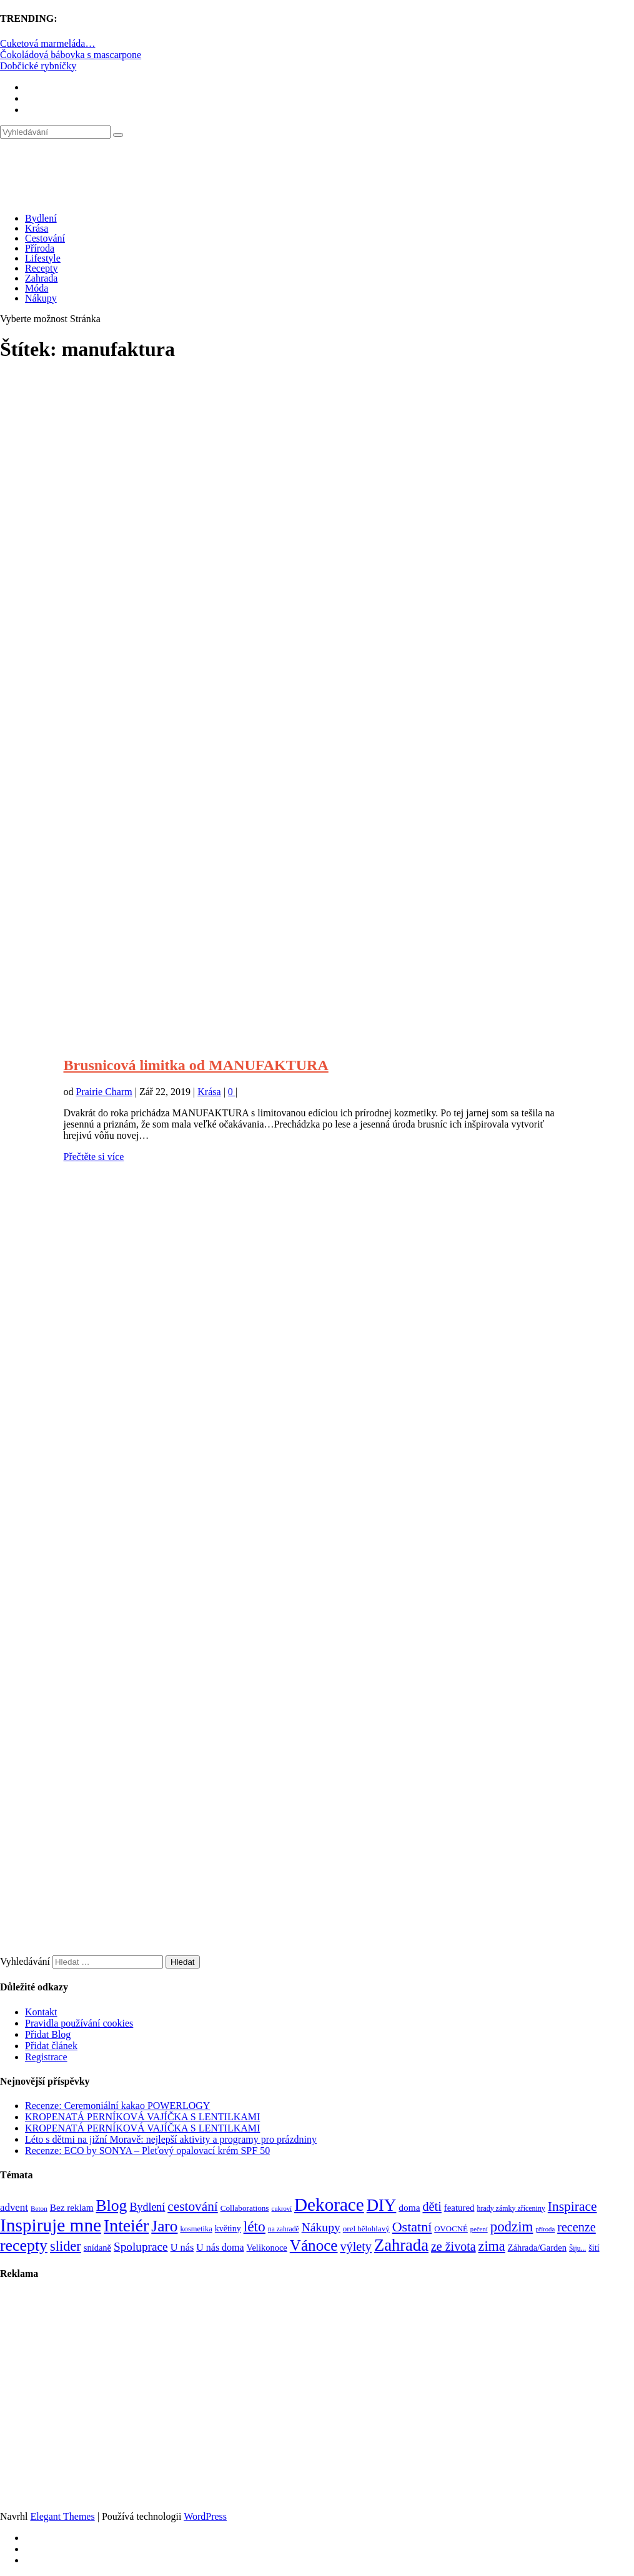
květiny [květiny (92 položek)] (228, 2228)
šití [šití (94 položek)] (593, 2248)
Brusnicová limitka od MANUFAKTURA (196, 1065)
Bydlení (41, 218)
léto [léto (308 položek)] (254, 2226)
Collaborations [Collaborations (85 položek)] (244, 2208)
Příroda (39, 248)
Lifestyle (43, 258)
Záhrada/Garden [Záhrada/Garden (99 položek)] (537, 2248)
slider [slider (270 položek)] (65, 2246)
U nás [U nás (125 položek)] (182, 2247)
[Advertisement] (317, 532)
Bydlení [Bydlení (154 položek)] (147, 2207)
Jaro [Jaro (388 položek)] (164, 2225)
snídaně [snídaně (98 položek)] (97, 2248)
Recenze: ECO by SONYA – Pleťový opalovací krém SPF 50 (147, 2150)
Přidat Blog (48, 2034)
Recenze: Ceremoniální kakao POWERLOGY (117, 2105)
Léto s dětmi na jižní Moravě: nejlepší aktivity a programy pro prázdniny (171, 2139)
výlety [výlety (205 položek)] (355, 2246)
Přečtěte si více (94, 1156)
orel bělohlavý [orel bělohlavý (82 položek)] (366, 2228)
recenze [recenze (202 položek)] (576, 2227)
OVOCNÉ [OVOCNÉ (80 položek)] (451, 2229)
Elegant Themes (62, 2516)
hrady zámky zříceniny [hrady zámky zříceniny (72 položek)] (511, 2208)
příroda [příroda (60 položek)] (545, 2229)
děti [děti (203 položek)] (432, 2206)
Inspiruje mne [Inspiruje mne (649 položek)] (50, 2225)
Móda (36, 288)
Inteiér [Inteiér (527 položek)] (126, 2225)
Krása (36, 228)
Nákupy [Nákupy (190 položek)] (321, 2227)
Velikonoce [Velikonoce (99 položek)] (267, 2248)
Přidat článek (51, 2045)
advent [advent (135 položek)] (14, 2207)
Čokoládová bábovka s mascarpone (70, 54)
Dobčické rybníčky (38, 66)
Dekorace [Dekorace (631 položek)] (329, 2205)
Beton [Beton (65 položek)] (39, 2208)
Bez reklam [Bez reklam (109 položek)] (72, 2207)
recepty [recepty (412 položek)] (23, 2245)
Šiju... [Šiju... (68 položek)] (577, 2248)
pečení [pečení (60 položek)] (479, 2229)
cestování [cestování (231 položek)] (192, 2206)
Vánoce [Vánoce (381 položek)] (314, 2245)
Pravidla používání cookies (79, 2023)
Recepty (41, 268)
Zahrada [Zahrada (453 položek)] (401, 2245)
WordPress (205, 2516)
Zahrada (41, 278)
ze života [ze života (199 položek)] (453, 2246)
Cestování (45, 238)
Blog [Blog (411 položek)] (111, 2205)
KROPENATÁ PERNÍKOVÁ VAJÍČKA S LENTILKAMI (142, 2116)
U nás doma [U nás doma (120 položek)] (220, 2247)
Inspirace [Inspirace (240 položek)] (572, 2206)
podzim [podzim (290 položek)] (511, 2226)
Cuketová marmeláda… (47, 43)
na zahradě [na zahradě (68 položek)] (283, 2229)
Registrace (46, 2057)
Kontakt (41, 2012)
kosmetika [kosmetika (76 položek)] (196, 2229)
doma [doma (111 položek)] (409, 2207)
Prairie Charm (104, 1091)
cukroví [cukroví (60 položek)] (282, 2208)
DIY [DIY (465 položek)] (382, 2205)
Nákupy (41, 298)
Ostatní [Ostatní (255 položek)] (412, 2226)
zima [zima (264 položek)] (491, 2246)
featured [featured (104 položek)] (459, 2208)
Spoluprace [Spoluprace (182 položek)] (141, 2246)
